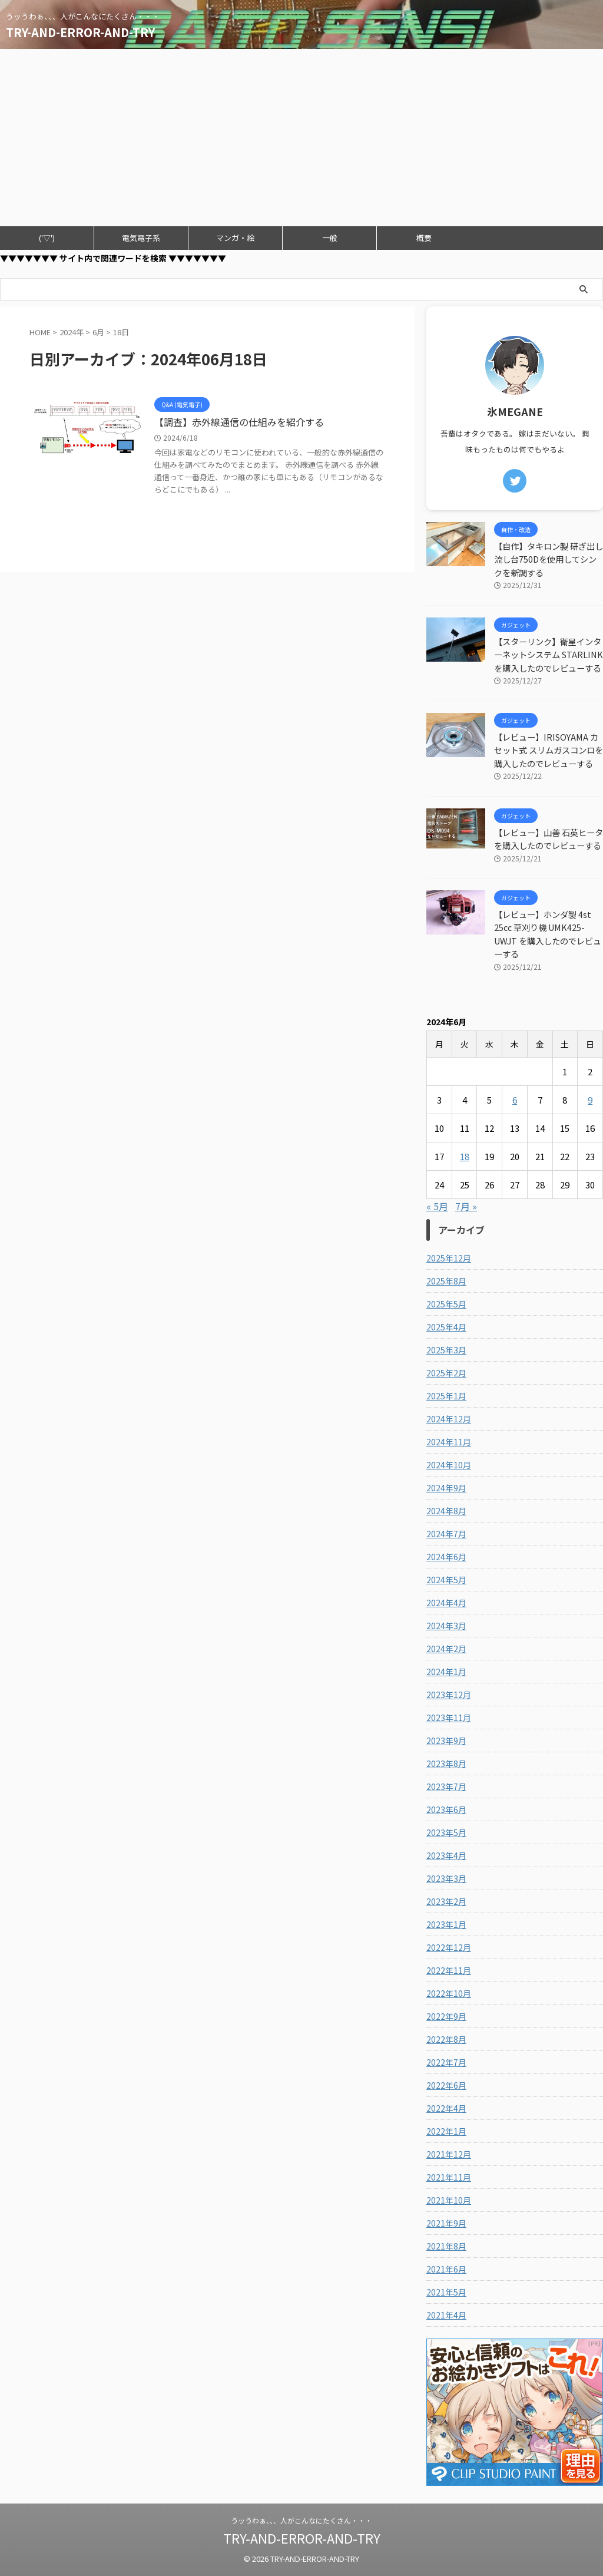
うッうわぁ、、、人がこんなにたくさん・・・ (301, 2520)
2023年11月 (448, 1717)
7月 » (466, 1206)
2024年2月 (446, 1648)
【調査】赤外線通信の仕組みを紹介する (241, 422)
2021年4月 (446, 2315)
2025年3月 (446, 1350)
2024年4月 (446, 1603)
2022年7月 (446, 2062)
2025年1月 (446, 1396)
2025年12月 (448, 1258)
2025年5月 (446, 1304)
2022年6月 (446, 2085)
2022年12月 (448, 1947)
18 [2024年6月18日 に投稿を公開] (464, 1156)
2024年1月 (446, 1671)
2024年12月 (448, 1419)
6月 (98, 332)
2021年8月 (446, 2246)
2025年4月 (446, 1327)
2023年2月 (446, 1901)
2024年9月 (446, 1488)
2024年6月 (446, 1557)
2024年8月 (446, 1511)
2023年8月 (446, 1763)
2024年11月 (448, 1442)
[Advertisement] (301, 137)
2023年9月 (446, 1740)
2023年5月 (446, 1832)
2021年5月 (446, 2292)
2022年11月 (448, 1970)
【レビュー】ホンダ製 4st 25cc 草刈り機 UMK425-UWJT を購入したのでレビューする (547, 934)
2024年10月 (448, 1465)
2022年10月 (448, 1993)
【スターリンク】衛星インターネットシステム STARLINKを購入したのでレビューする (548, 654)
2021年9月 (446, 2223)
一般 (329, 237)
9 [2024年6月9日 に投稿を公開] (590, 1100)
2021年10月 (448, 2200)
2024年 (71, 332)
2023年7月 (446, 1786)
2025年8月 (446, 1281)
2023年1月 (446, 1924)
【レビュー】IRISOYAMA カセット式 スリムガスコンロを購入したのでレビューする (548, 750)
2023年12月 (448, 1694)
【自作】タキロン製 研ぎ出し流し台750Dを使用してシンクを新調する (548, 559)
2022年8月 (446, 2039)
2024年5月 (446, 1580)
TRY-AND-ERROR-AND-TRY (80, 32)
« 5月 (437, 1206)
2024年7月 (446, 1534)
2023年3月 (446, 1878)
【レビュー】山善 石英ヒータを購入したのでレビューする (548, 839)
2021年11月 (448, 2177)
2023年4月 (446, 1855)
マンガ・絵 (235, 237)
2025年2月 (446, 1373)
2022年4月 (446, 2108)
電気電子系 (141, 237)
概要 (424, 237)
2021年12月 (448, 2154)
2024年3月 (446, 1626)
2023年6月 (446, 1809)
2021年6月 (446, 2269)
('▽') (47, 237)
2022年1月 (446, 2131)
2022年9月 (446, 2016)
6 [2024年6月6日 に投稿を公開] (514, 1100)
